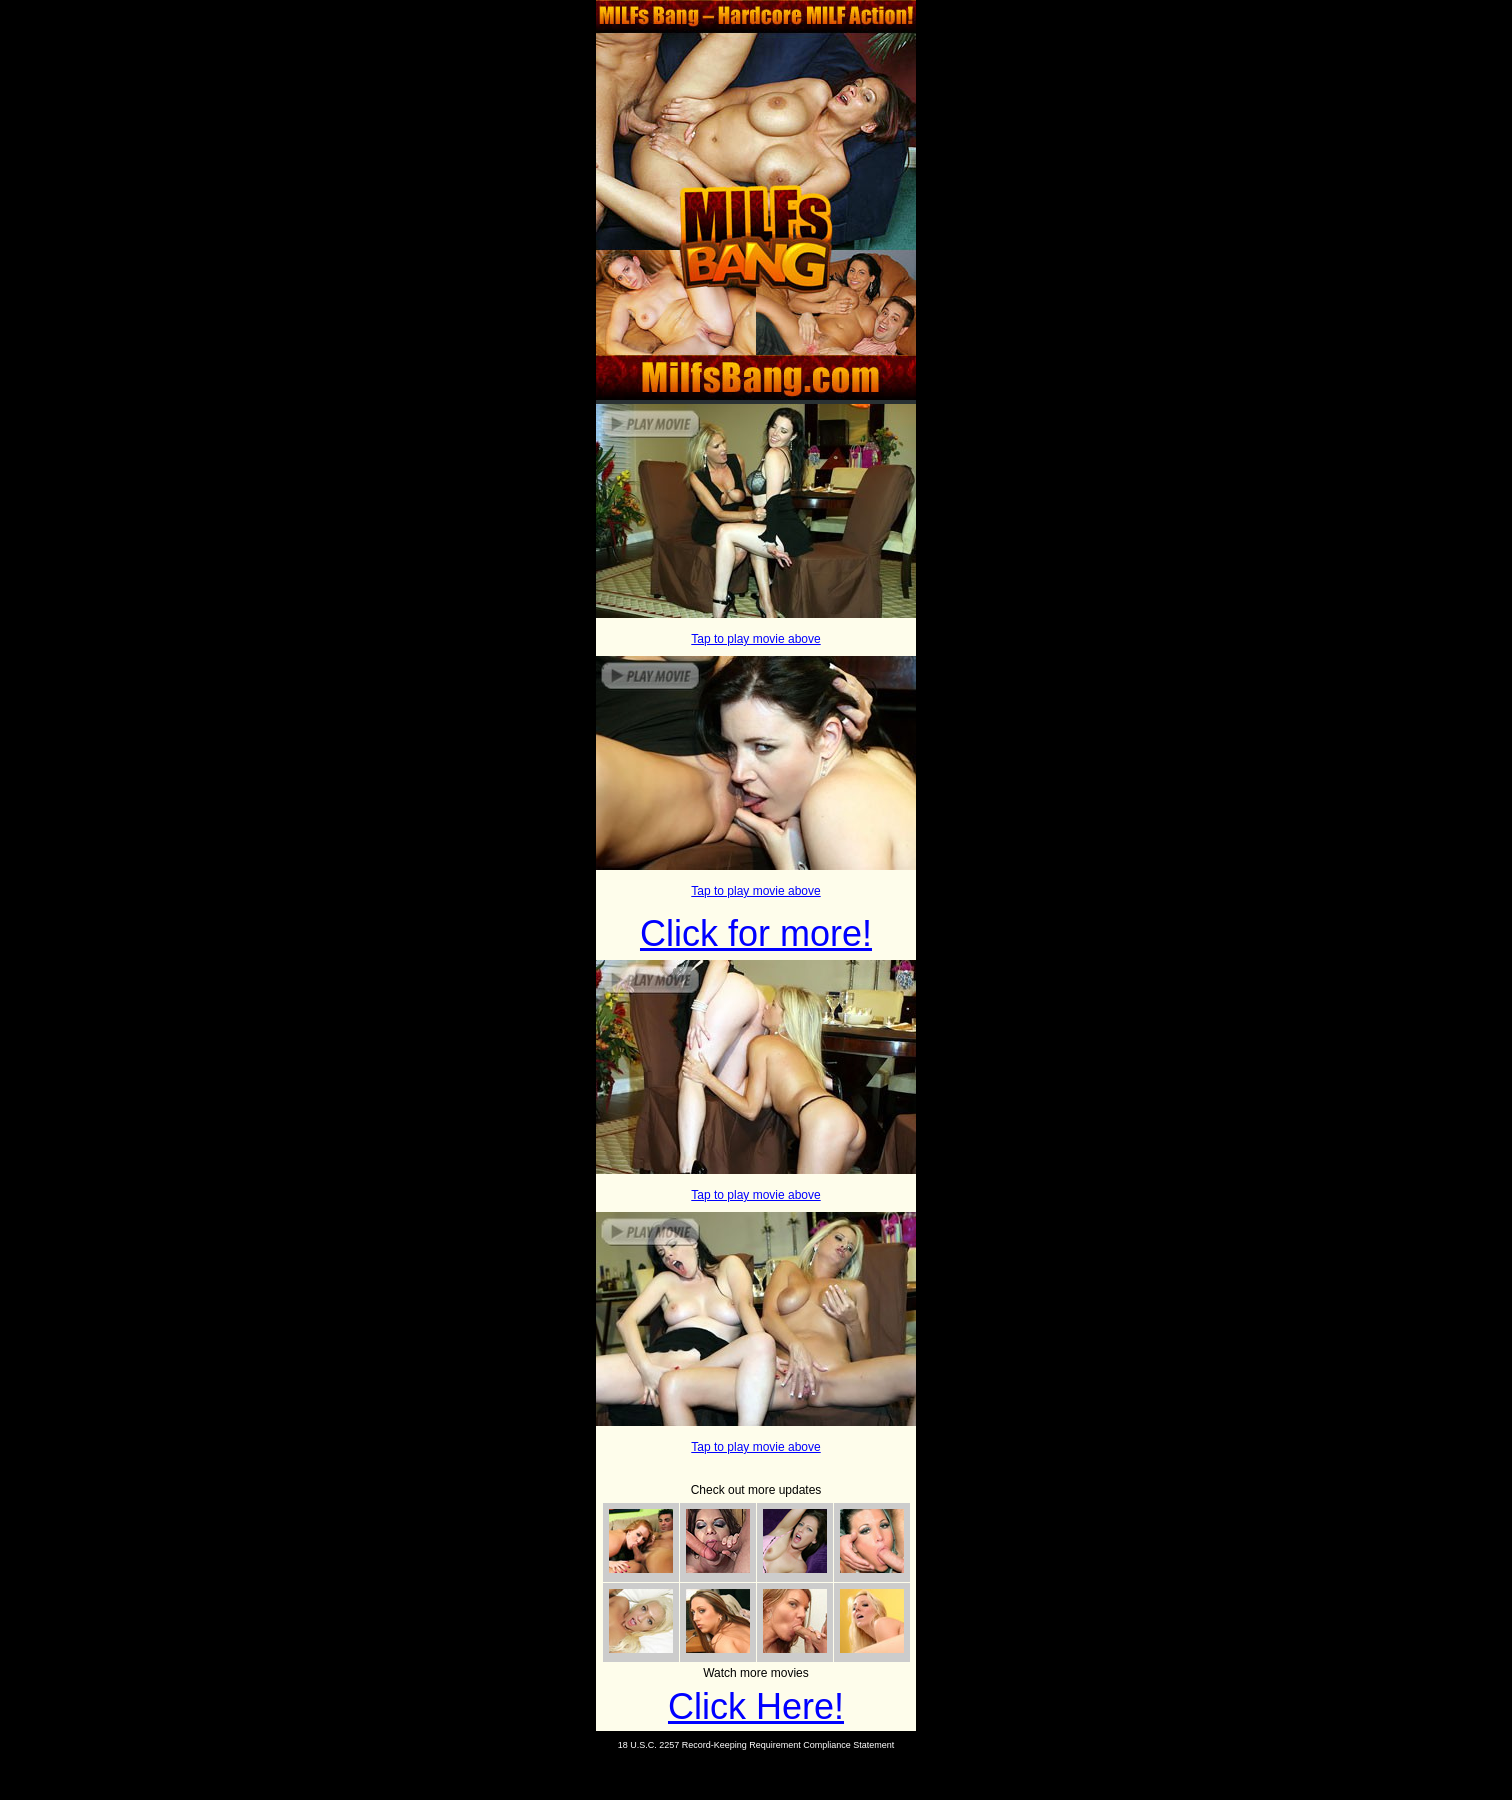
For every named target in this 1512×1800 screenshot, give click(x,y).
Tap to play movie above (755, 639)
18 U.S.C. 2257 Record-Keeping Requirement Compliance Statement (756, 1745)
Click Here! (756, 1706)
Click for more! (756, 933)
